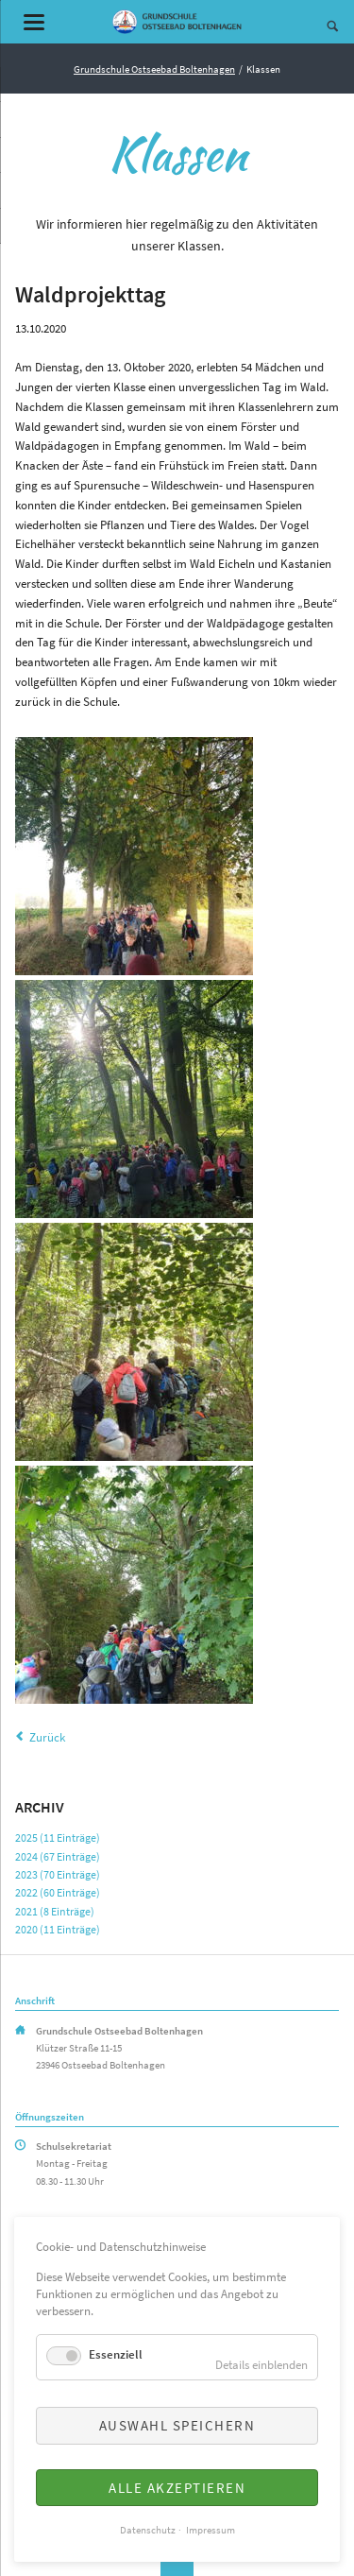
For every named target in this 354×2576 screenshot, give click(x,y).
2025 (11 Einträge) (57, 1837)
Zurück (47, 1737)
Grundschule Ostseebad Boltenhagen (154, 69)
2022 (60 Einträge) (57, 1892)
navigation (34, 22)
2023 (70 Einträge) (57, 1874)
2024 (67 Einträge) (57, 1856)
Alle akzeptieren (177, 2488)
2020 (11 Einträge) (57, 1929)
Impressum (210, 2530)
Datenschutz (148, 2530)
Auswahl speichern (177, 2425)
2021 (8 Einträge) (54, 1911)
